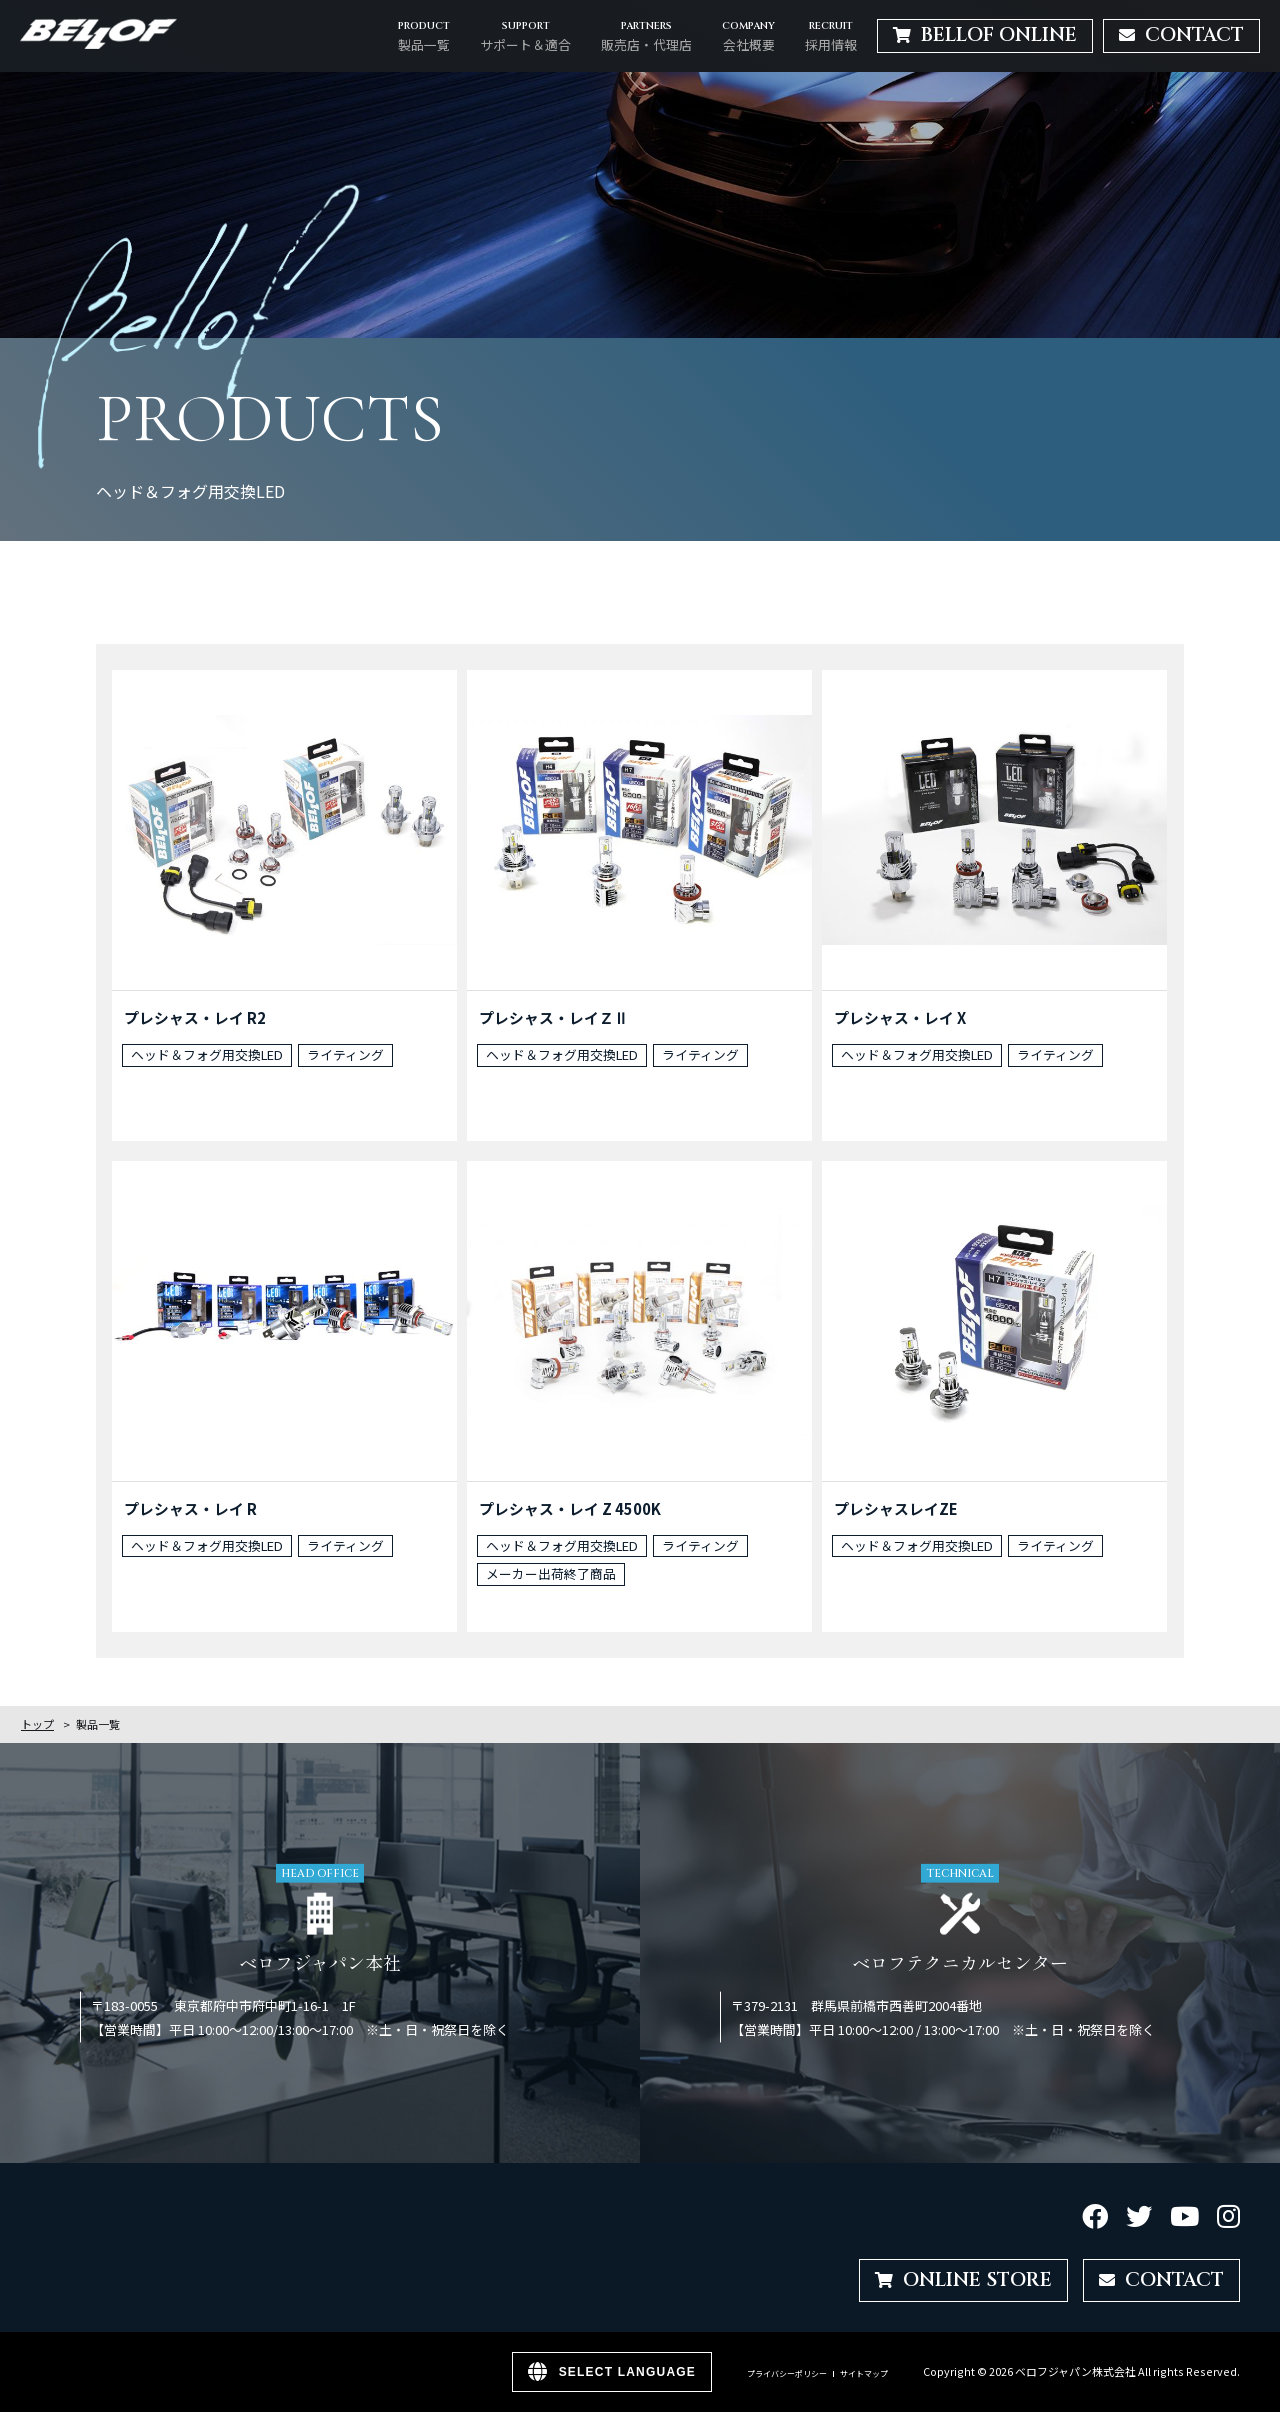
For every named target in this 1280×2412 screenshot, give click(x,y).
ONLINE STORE (963, 2280)
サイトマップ (864, 2374)
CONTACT (1161, 2280)
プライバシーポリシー (787, 2374)
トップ (37, 1724)
